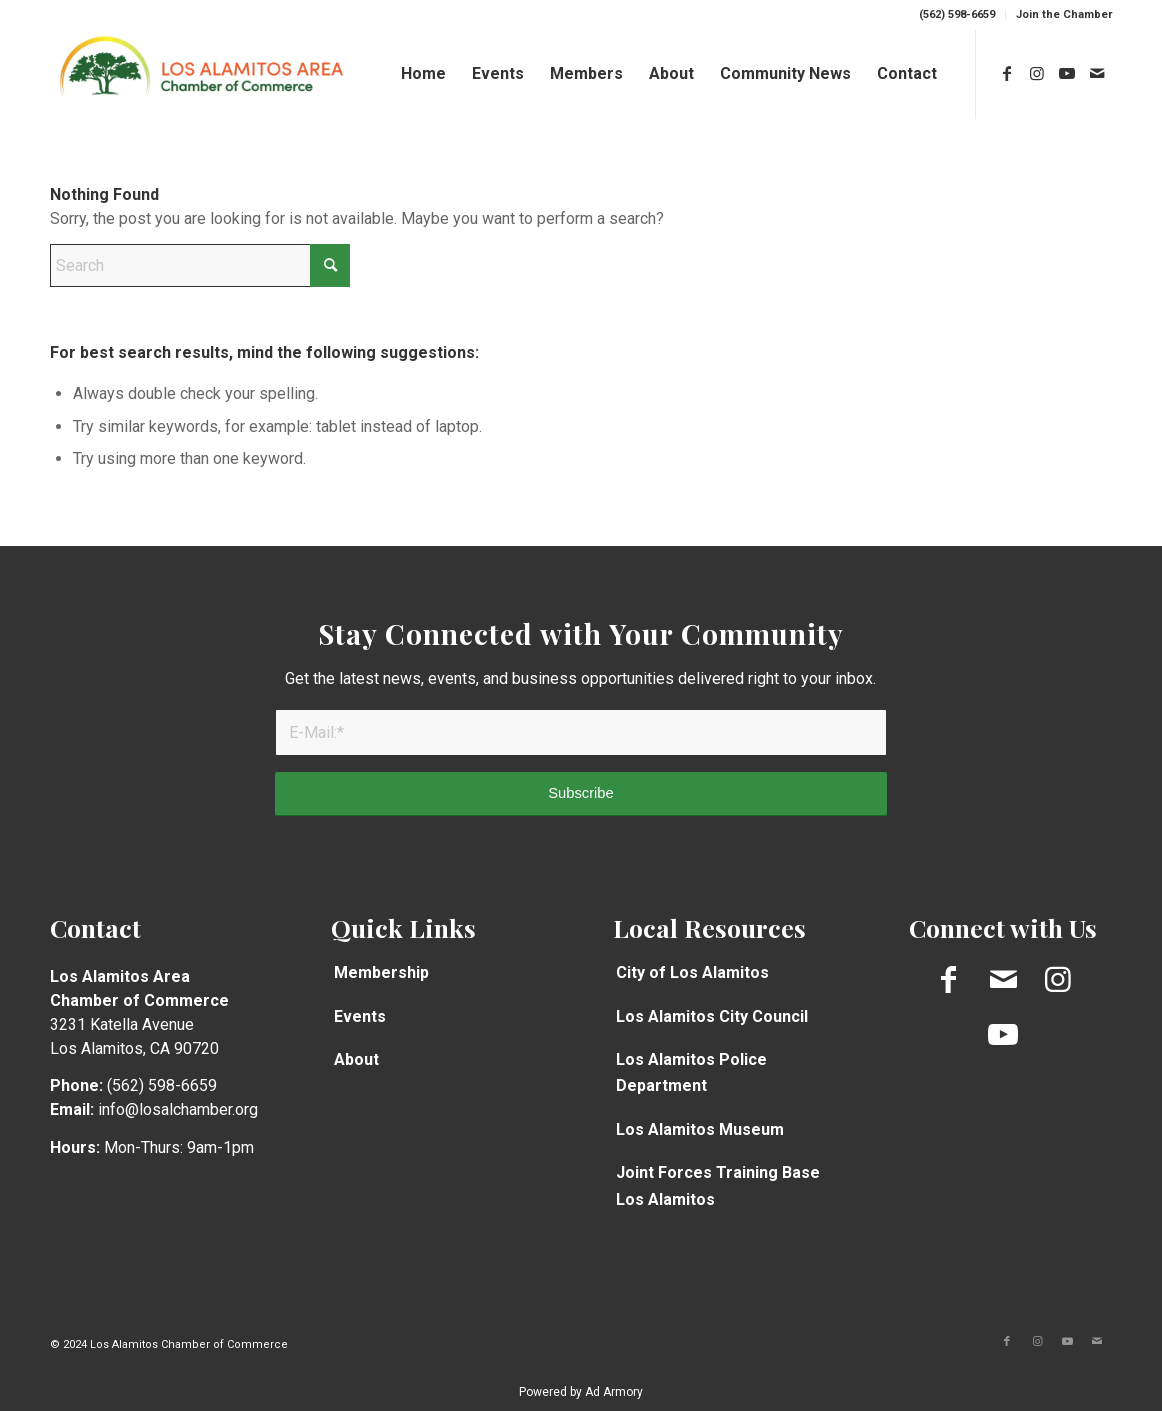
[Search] (200, 265)
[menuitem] (957, 15)
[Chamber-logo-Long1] (201, 74)
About (356, 1059)
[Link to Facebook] (1007, 73)
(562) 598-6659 (957, 14)
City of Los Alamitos (692, 972)
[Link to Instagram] (1037, 73)
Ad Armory (614, 1392)
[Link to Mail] (1097, 73)
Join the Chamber (1064, 14)
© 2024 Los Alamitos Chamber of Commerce (169, 1344)
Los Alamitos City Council (712, 1016)
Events (360, 1016)
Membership (381, 972)
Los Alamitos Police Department (691, 1072)
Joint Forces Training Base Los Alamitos (718, 1185)
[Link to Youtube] (1067, 73)
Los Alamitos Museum (700, 1129)
